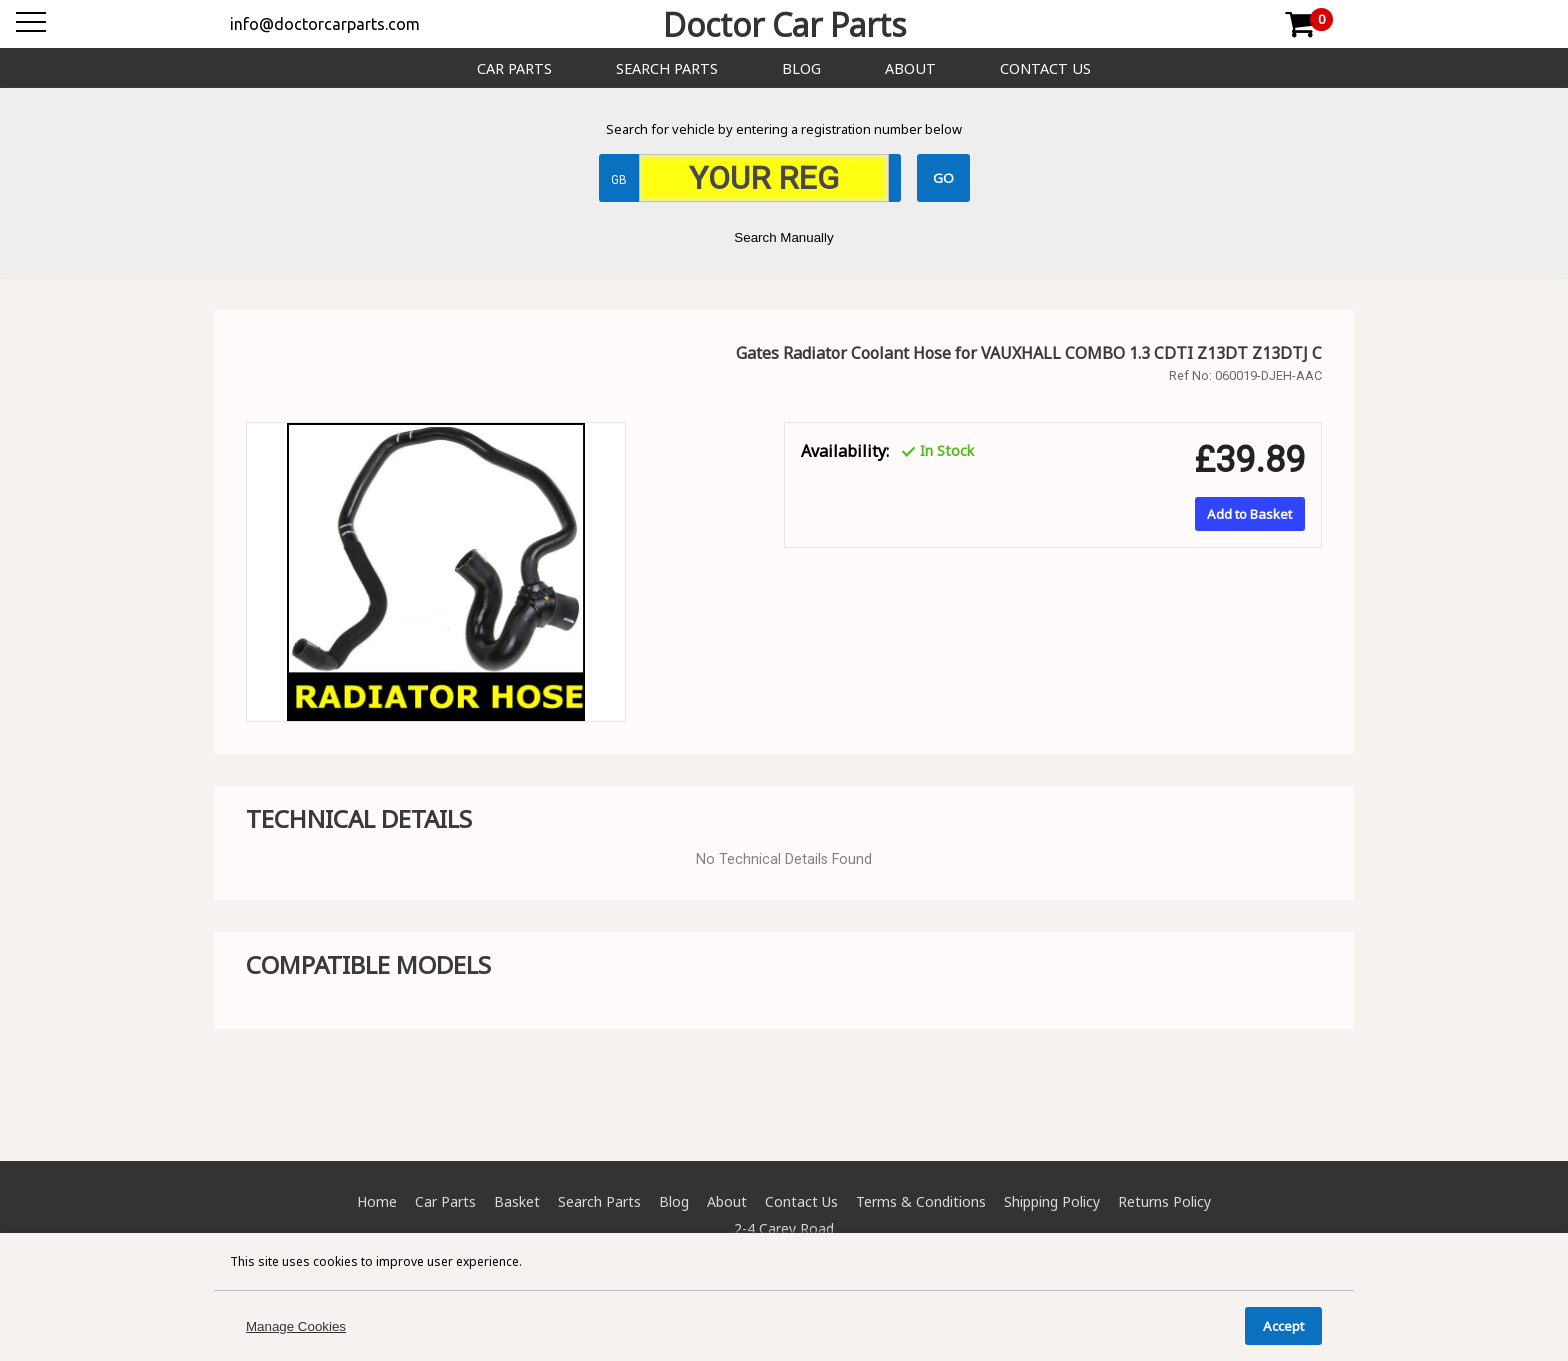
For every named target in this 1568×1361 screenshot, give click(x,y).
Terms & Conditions (921, 1201)
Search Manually (783, 237)
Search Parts (667, 68)
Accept (1283, 1326)
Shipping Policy (1052, 1201)
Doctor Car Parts (784, 24)
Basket (517, 1201)
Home (377, 1201)
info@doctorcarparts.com (325, 24)
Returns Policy (1164, 1201)
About (910, 68)
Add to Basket (1249, 514)
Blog (801, 68)
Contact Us (1045, 68)
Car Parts (514, 68)
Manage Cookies (296, 1326)
